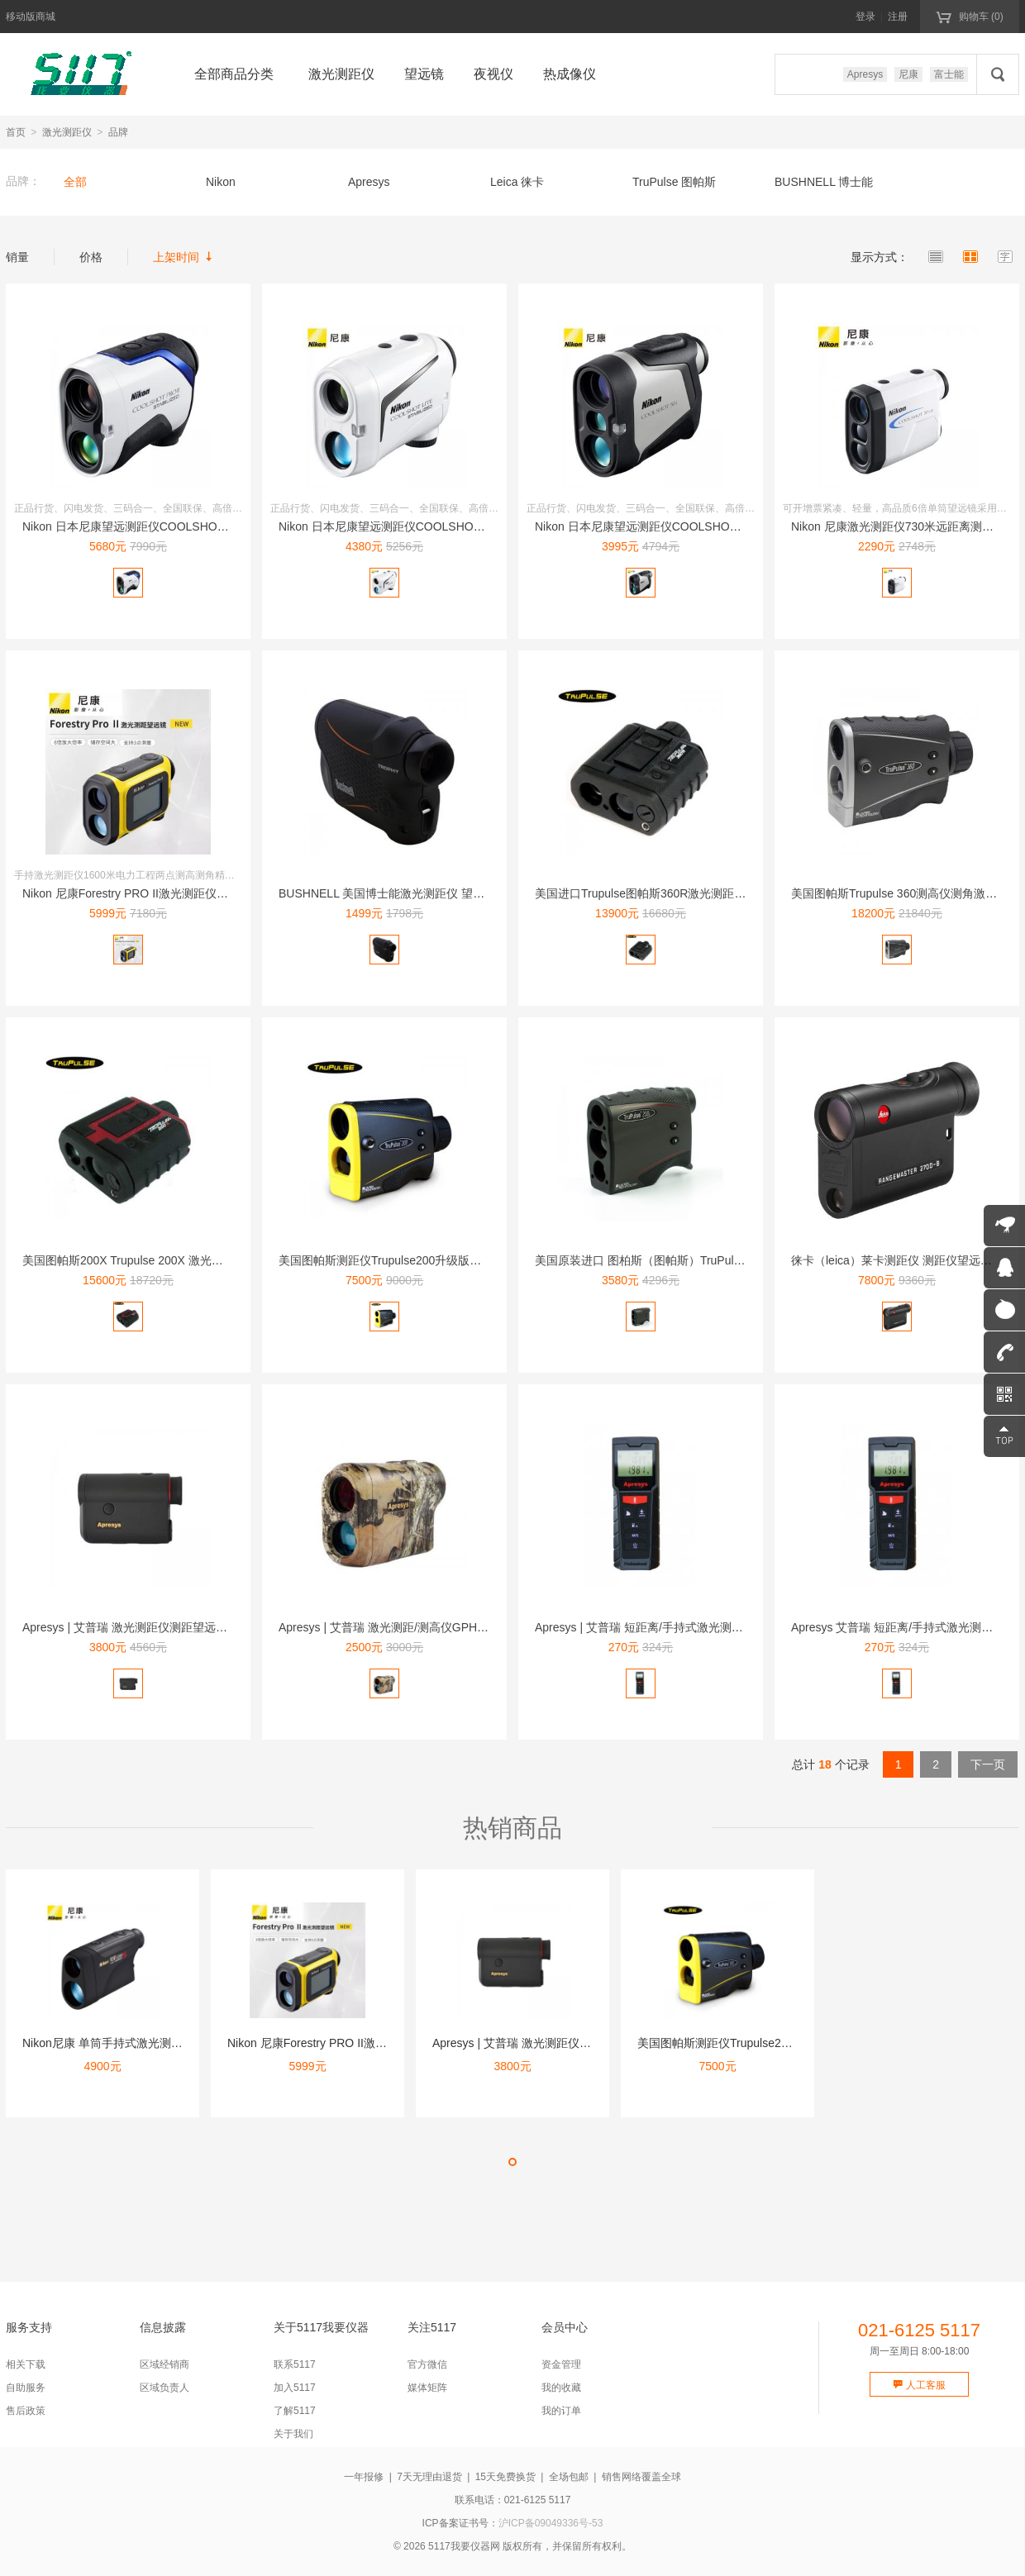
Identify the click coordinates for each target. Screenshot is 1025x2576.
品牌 (118, 132)
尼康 (908, 74)
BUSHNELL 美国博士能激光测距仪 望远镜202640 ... (413, 893)
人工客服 (919, 2385)
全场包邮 (569, 2477)
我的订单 (561, 2410)
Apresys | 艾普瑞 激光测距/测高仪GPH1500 (391, 1627)
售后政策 (25, 2410)
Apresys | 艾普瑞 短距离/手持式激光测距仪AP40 (659, 1627)
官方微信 (427, 2364)
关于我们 (293, 2434)
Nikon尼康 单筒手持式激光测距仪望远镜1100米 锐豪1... (165, 2043)
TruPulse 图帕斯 (674, 181)
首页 (16, 132)
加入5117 (295, 2387)
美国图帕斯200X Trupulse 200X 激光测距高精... (144, 1260)
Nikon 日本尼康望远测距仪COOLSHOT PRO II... (147, 526)
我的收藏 (561, 2387)
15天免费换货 (505, 2477)
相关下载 (25, 2364)
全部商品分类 (234, 74)
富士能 (949, 74)
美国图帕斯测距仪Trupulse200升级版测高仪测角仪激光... (425, 1260)
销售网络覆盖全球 (641, 2477)
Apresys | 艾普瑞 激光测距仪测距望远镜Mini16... (146, 1627)
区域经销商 (164, 2364)
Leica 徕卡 (517, 181)
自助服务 (25, 2387)
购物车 (969, 15)
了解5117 (295, 2410)
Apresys (865, 74)
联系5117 (295, 2364)
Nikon (221, 181)
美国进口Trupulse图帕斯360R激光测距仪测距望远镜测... (680, 893)
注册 (898, 16)
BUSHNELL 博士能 (824, 181)
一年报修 (364, 2477)
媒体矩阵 (427, 2387)
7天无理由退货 (429, 2477)
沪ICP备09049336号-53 (550, 2523)
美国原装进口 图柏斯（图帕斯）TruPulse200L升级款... (675, 1260)
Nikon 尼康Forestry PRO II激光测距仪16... (130, 893)
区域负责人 (164, 2387)
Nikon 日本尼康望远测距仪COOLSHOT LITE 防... (405, 526)
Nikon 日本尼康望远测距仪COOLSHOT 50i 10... (658, 526)
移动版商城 (30, 16)
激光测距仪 (67, 132)
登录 (865, 16)
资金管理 (561, 2364)
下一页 (987, 1764)
